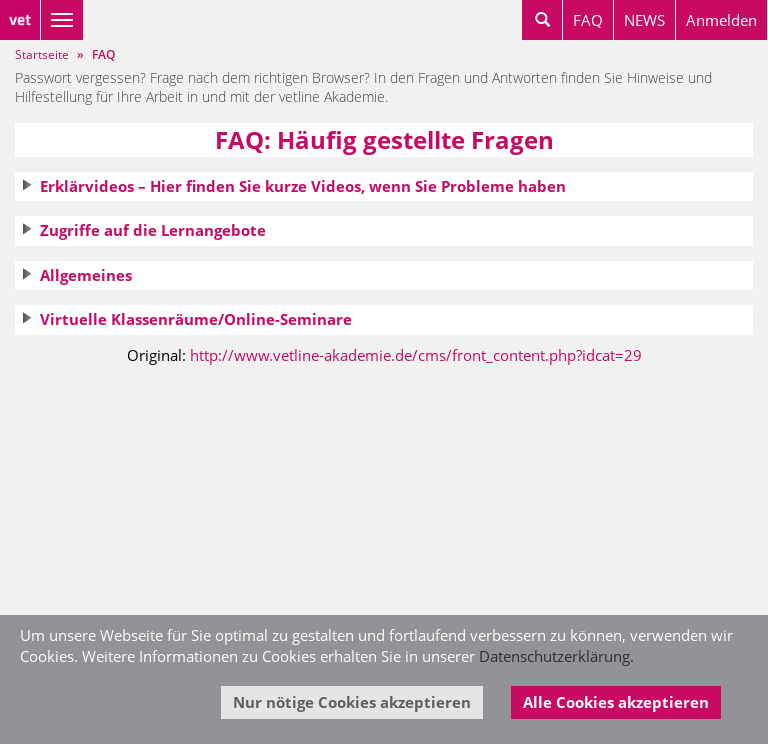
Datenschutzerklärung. (556, 656)
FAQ (588, 20)
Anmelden (721, 20)
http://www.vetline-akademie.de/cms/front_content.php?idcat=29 (416, 355)
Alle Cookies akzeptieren (616, 702)
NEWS (644, 20)
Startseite (42, 54)
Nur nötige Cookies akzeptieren (352, 702)
